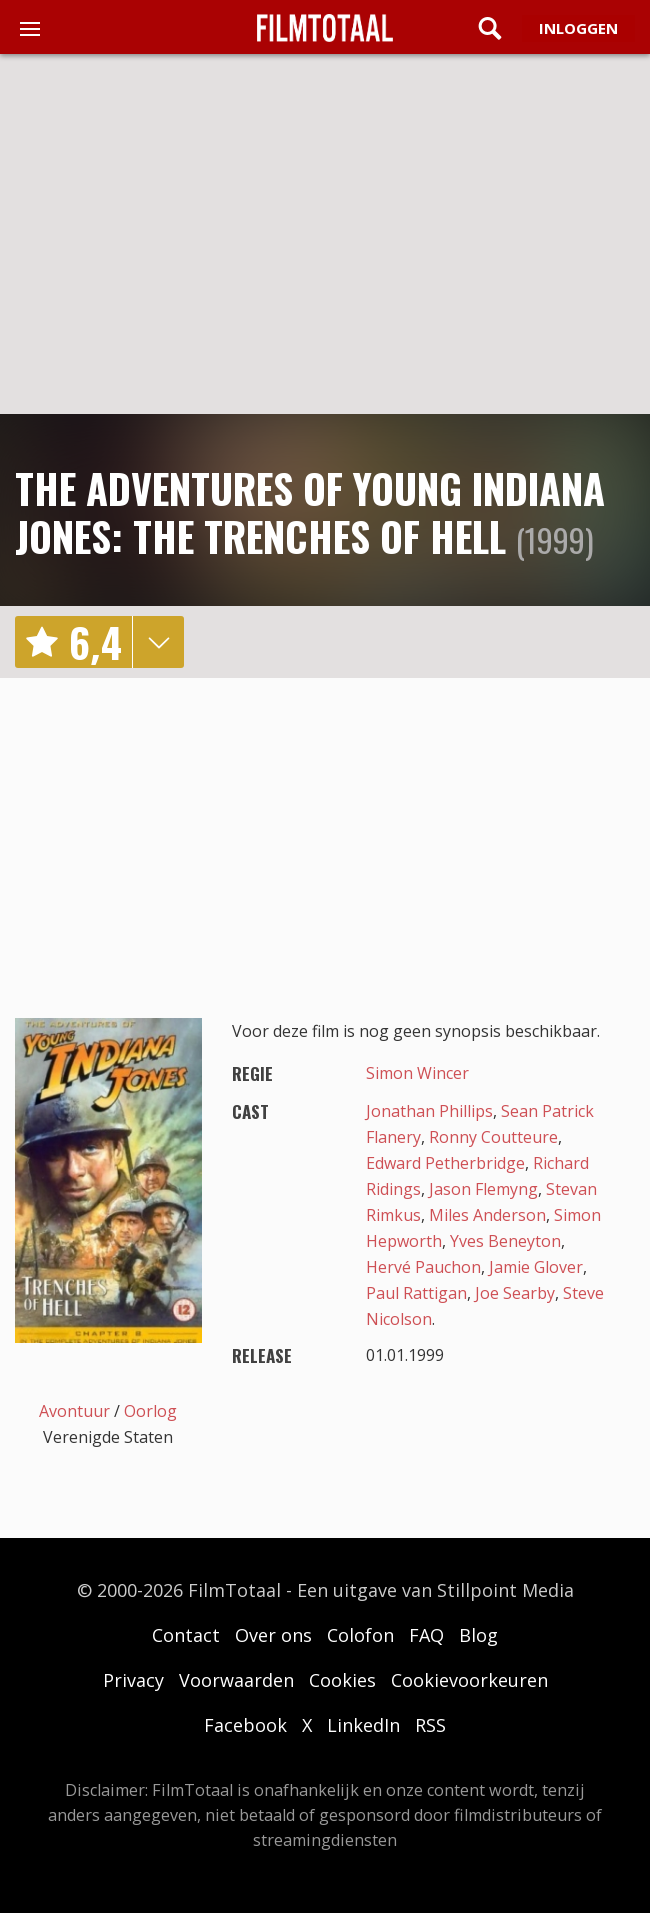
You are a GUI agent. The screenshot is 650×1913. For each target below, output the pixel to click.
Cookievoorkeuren (469, 1680)
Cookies (342, 1680)
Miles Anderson (487, 1215)
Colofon (360, 1635)
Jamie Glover (536, 1267)
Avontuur (74, 1411)
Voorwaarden (236, 1680)
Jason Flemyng (483, 1189)
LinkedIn (363, 1725)
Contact (186, 1635)
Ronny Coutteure (493, 1137)
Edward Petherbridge (445, 1163)
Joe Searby (515, 1293)
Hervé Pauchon (423, 1267)
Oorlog (150, 1411)
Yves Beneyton (505, 1241)
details (158, 642)
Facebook (245, 1725)
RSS (430, 1725)
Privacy (133, 1680)
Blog (478, 1635)
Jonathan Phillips (429, 1111)
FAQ (426, 1635)
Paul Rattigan (416, 1293)
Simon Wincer (417, 1073)
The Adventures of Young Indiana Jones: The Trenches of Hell (310, 512)
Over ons (273, 1635)
